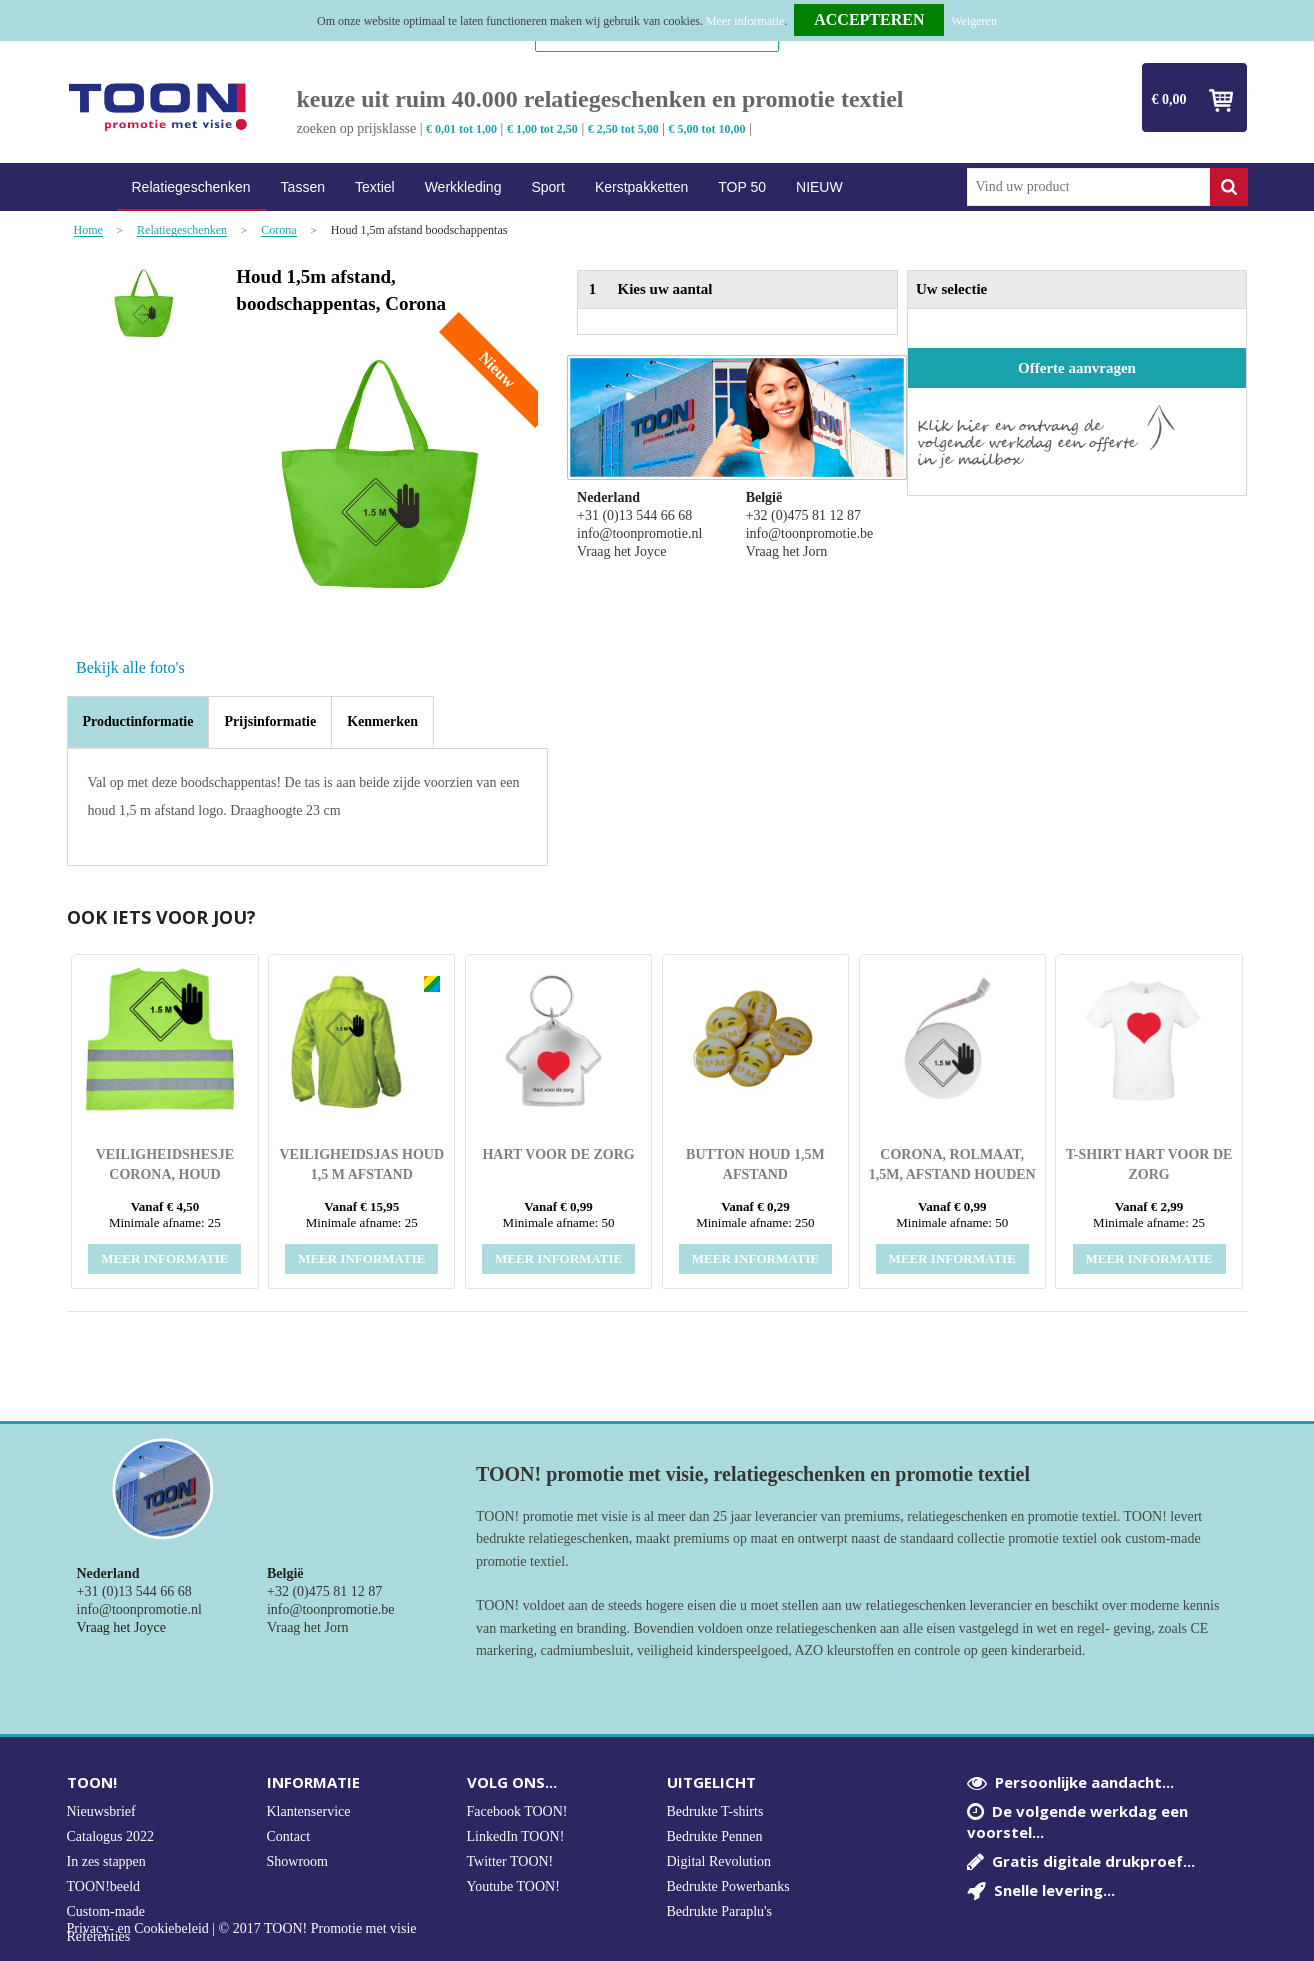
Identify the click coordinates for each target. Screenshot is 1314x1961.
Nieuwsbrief (101, 1811)
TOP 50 (742, 187)
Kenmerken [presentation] (382, 721)
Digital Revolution (719, 1861)
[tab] (138, 722)
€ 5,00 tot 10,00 (707, 129)
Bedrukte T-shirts (715, 1811)
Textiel (375, 187)
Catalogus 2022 (111, 1836)
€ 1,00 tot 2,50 (542, 129)
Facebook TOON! (517, 1811)
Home (92, 187)
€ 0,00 (1169, 99)
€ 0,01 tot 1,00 (461, 129)
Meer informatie (745, 21)
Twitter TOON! (510, 1861)
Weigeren (974, 21)
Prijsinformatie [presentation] (270, 721)
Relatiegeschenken (191, 187)
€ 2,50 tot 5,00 (623, 129)
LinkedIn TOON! (516, 1836)
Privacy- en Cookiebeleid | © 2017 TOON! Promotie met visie (242, 1929)
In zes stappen (106, 1861)
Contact (289, 1836)
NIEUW (819, 187)
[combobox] (1088, 187)
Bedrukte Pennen (715, 1836)
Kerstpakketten (641, 187)
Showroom (297, 1861)
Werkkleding (463, 187)
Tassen (303, 187)
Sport (547, 187)
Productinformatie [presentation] (138, 721)
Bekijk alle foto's (130, 667)
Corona (278, 230)
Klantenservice (309, 1811)
